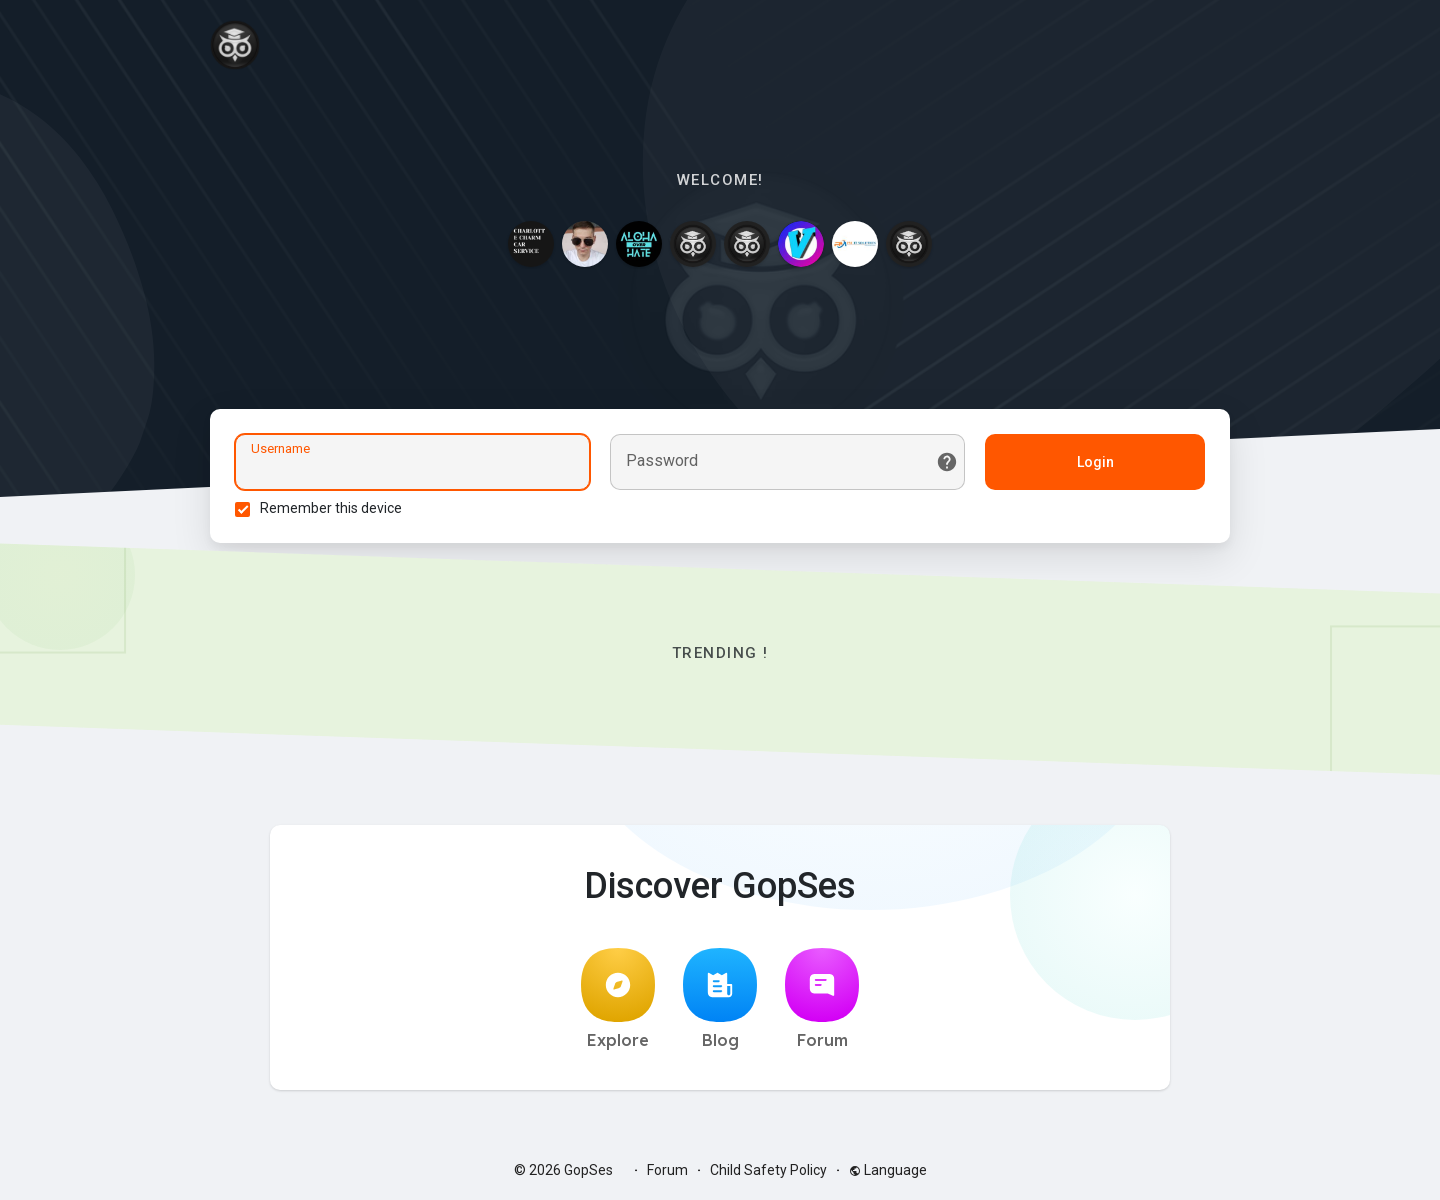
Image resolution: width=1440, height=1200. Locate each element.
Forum (822, 999)
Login (1095, 462)
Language (888, 1170)
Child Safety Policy (768, 1170)
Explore (618, 999)
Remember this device (331, 508)
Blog (720, 999)
